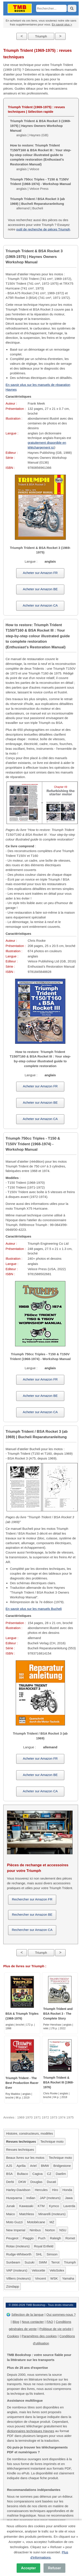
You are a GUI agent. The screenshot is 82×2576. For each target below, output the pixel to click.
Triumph (41, 36)
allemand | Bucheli (37, 203)
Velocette (38, 2270)
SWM (43, 2262)
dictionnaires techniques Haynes (30, 2431)
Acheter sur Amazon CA (40, 605)
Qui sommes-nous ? (61, 2314)
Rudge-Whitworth (18, 2254)
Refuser (54, 2568)
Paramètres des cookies (39, 2336)
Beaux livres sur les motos (25, 2157)
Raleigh (55, 2238)
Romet (70, 2238)
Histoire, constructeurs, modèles (29, 2133)
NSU (62, 2230)
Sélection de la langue (27, 2314)
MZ (51, 2222)
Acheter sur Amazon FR (40, 573)
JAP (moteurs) (50, 2198)
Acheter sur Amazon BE (40, 589)
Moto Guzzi (14, 2222)
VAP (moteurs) (16, 2270)
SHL (39, 2254)
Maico (10, 2214)
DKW (22, 2182)
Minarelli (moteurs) (52, 2214)
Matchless (26, 2214)
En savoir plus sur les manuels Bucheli (33, 1609)
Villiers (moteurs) (18, 2278)
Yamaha (68, 2278)
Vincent (40, 2278)
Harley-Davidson (18, 2190)
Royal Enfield (43, 2246)
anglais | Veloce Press (40, 184)
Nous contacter (33, 2322)
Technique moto (52, 2141)
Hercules (41, 2190)
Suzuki (29, 2262)
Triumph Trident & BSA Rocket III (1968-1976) (58, 2082)
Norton (50, 2230)
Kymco (54, 2206)
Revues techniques (20, 2149)
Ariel (33, 2165)
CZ (49, 2174)
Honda (67, 2190)
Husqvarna (14, 2198)
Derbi (10, 2182)
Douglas (36, 2182)
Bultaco (22, 2174)
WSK (54, 2278)
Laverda (69, 2206)
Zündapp (12, 2286)
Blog (15, 2322)
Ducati (51, 2182)
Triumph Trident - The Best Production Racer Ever (21, 2082)
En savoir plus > (62, 24)
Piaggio (28, 2238)
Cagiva (37, 2174)
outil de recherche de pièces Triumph (43, 229)
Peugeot (12, 2238)
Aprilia (21, 2165)
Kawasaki (26, 2206)
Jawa (69, 2198)
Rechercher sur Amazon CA (32, 1930)
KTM (41, 2206)
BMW (45, 2165)
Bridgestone (62, 2165)
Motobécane (36, 2222)
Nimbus (35, 2230)
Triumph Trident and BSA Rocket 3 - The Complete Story (58, 2013)
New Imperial (15, 2230)
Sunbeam (13, 2262)
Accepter (28, 2568)
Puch (41, 2238)
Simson (52, 2254)
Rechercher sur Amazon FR (32, 1899)
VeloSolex (57, 2270)
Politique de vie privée (55, 2329)
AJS (9, 2165)
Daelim (61, 2174)
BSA (9, 2174)
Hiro (55, 2190)
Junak (10, 2206)
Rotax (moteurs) (18, 2246)
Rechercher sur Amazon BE (32, 1914)
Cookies (13, 2336)
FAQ (50, 2322)
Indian (30, 2198)
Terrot (55, 2262)
